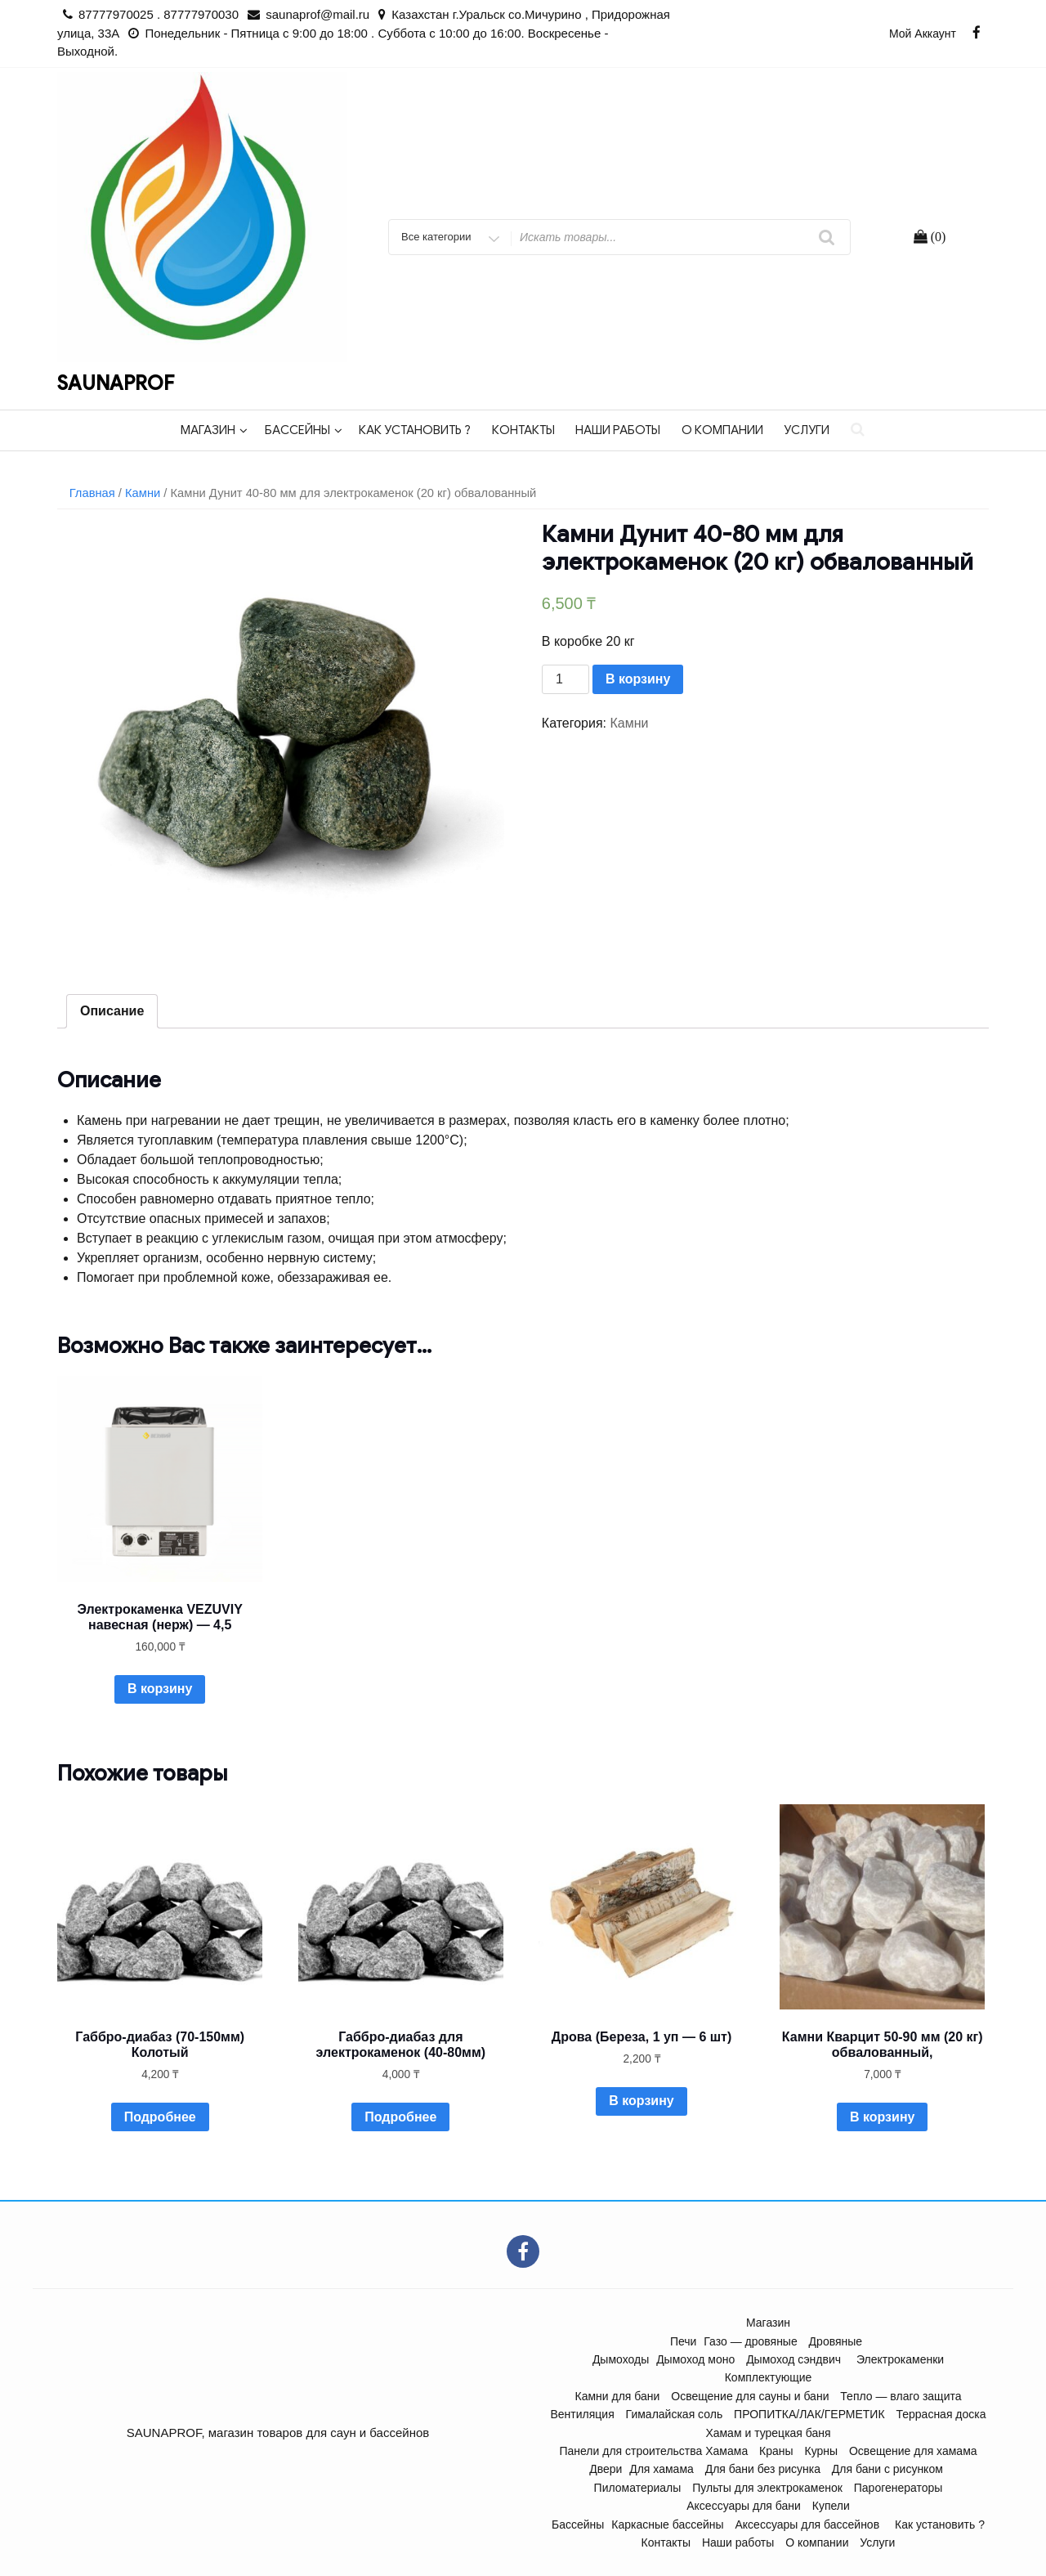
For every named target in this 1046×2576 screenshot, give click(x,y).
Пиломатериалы (638, 2487)
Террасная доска (941, 2414)
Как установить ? (415, 430)
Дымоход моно (695, 2359)
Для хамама (661, 2468)
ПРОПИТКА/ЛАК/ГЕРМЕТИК (809, 2414)
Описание (112, 1011)
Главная (92, 493)
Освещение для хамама (913, 2450)
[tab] (112, 1011)
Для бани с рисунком (887, 2468)
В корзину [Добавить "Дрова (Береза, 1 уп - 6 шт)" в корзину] (641, 2101)
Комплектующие (768, 2377)
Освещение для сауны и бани (750, 2396)
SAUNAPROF (115, 383)
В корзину (638, 679)
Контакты (523, 430)
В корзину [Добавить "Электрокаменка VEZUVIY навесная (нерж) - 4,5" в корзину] (159, 1689)
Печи (683, 2341)
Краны (776, 2450)
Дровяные (836, 2341)
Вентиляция (582, 2414)
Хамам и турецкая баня (767, 2432)
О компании (722, 430)
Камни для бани (617, 2396)
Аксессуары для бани (743, 2505)
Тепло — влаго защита (900, 2396)
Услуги (806, 430)
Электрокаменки (900, 2359)
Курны (821, 2450)
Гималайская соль (674, 2414)
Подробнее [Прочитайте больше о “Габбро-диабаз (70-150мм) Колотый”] (160, 2117)
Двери (605, 2468)
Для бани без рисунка (762, 2468)
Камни (142, 493)
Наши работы (617, 430)
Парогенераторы (898, 2487)
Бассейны (303, 430)
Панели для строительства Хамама (653, 2450)
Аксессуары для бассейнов (807, 2524)
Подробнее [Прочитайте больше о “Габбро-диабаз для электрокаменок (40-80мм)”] (400, 2117)
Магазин (214, 430)
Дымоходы (620, 2359)
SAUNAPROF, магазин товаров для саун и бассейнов (278, 2432)
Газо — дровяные (750, 2341)
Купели (831, 2505)
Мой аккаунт (922, 33)
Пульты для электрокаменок (767, 2487)
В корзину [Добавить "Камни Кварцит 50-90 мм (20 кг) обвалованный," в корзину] (882, 2117)
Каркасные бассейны (667, 2524)
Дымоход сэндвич (793, 2359)
